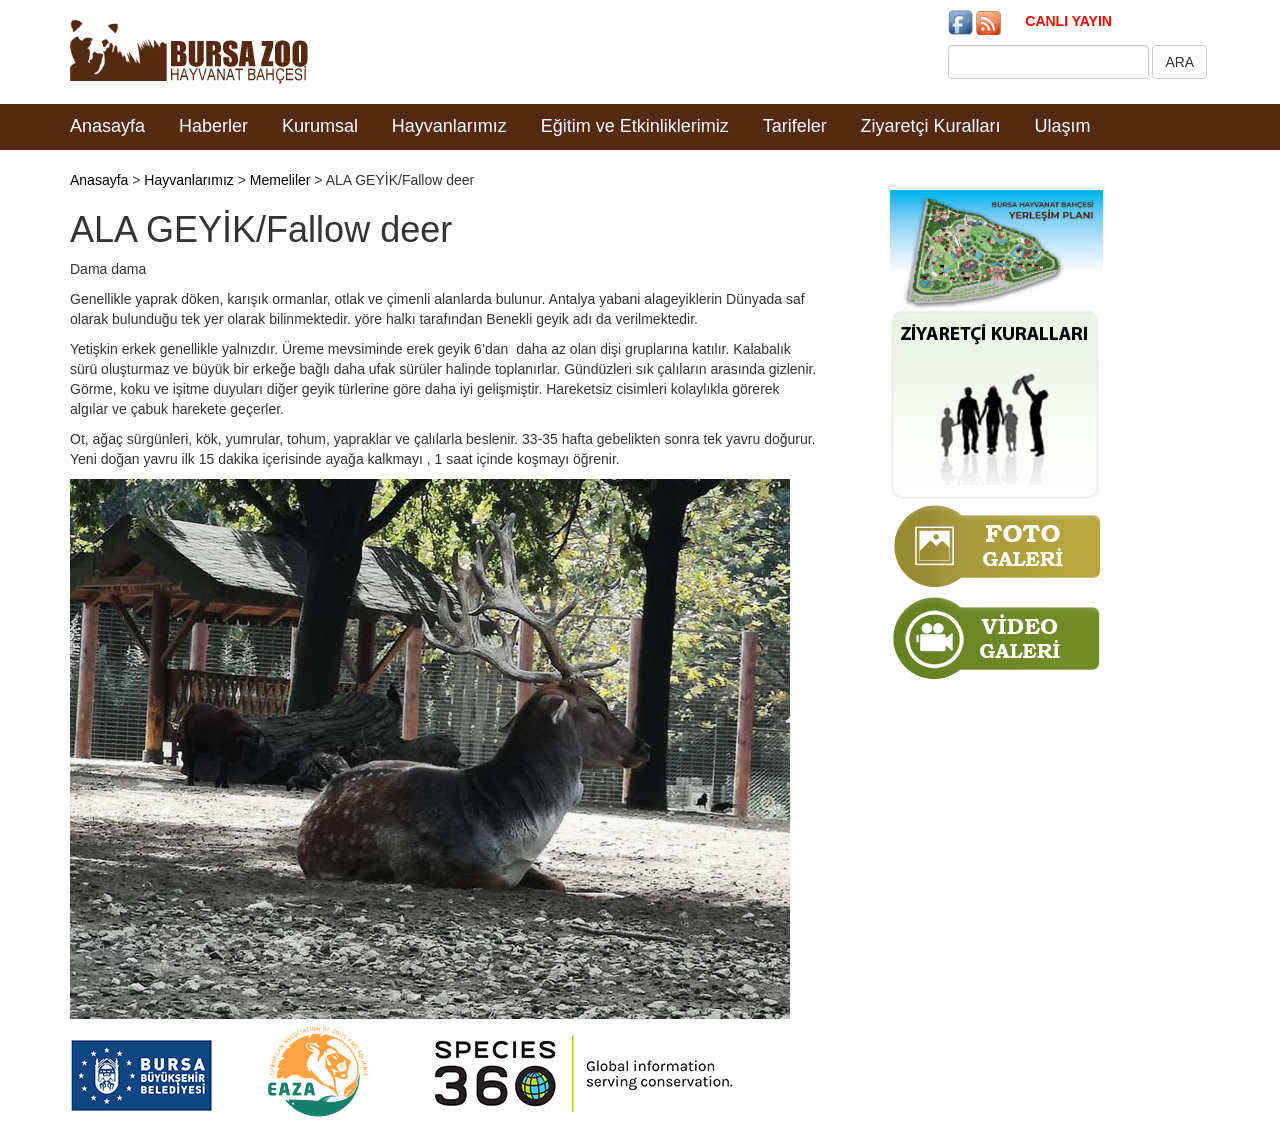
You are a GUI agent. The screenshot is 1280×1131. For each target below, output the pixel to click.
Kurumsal (320, 126)
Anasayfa (107, 126)
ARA (1179, 62)
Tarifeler (795, 126)
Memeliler (280, 180)
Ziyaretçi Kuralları (931, 126)
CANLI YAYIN (1068, 21)
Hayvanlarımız (449, 126)
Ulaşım (1063, 126)
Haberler (213, 126)
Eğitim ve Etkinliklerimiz (635, 126)
